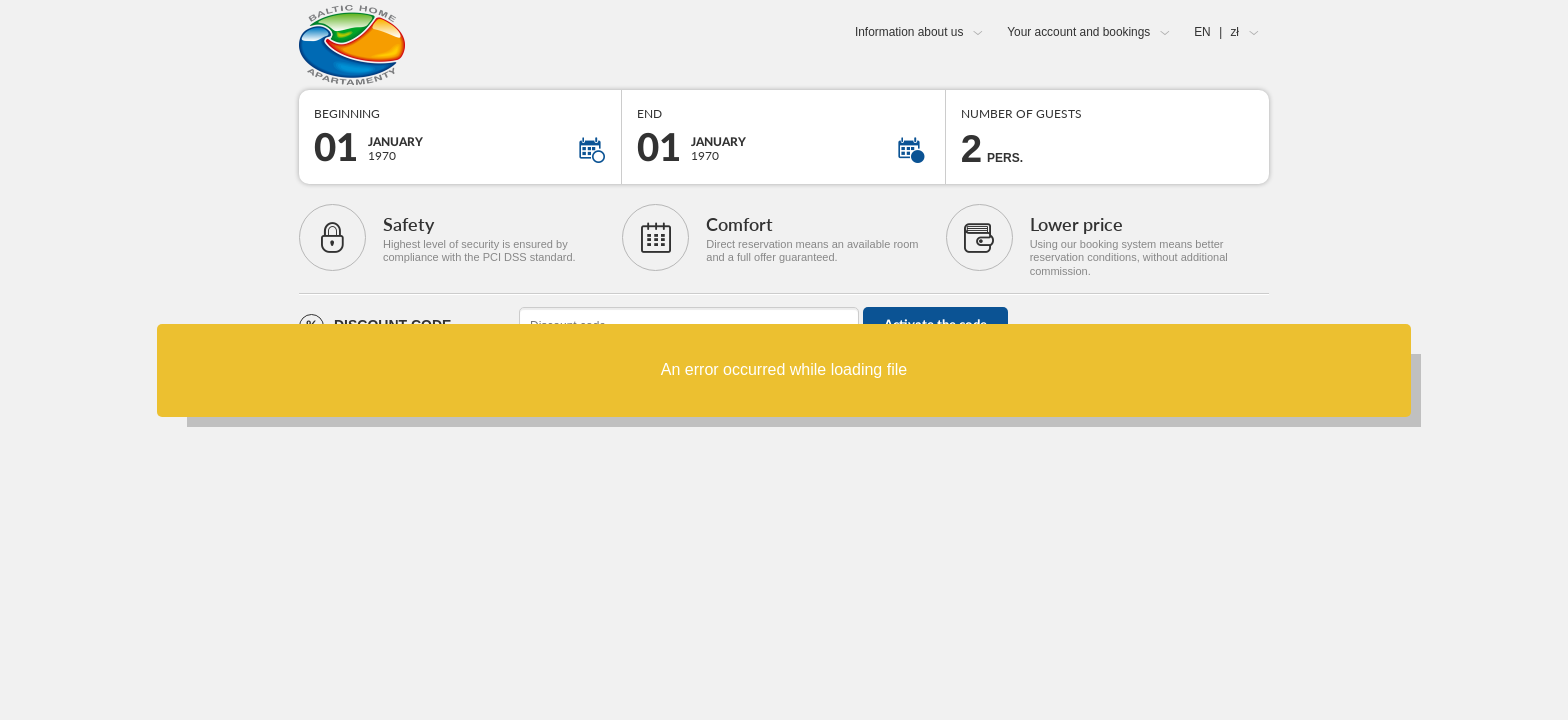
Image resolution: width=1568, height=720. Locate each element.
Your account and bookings (1078, 32)
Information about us (909, 32)
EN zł (1216, 32)
